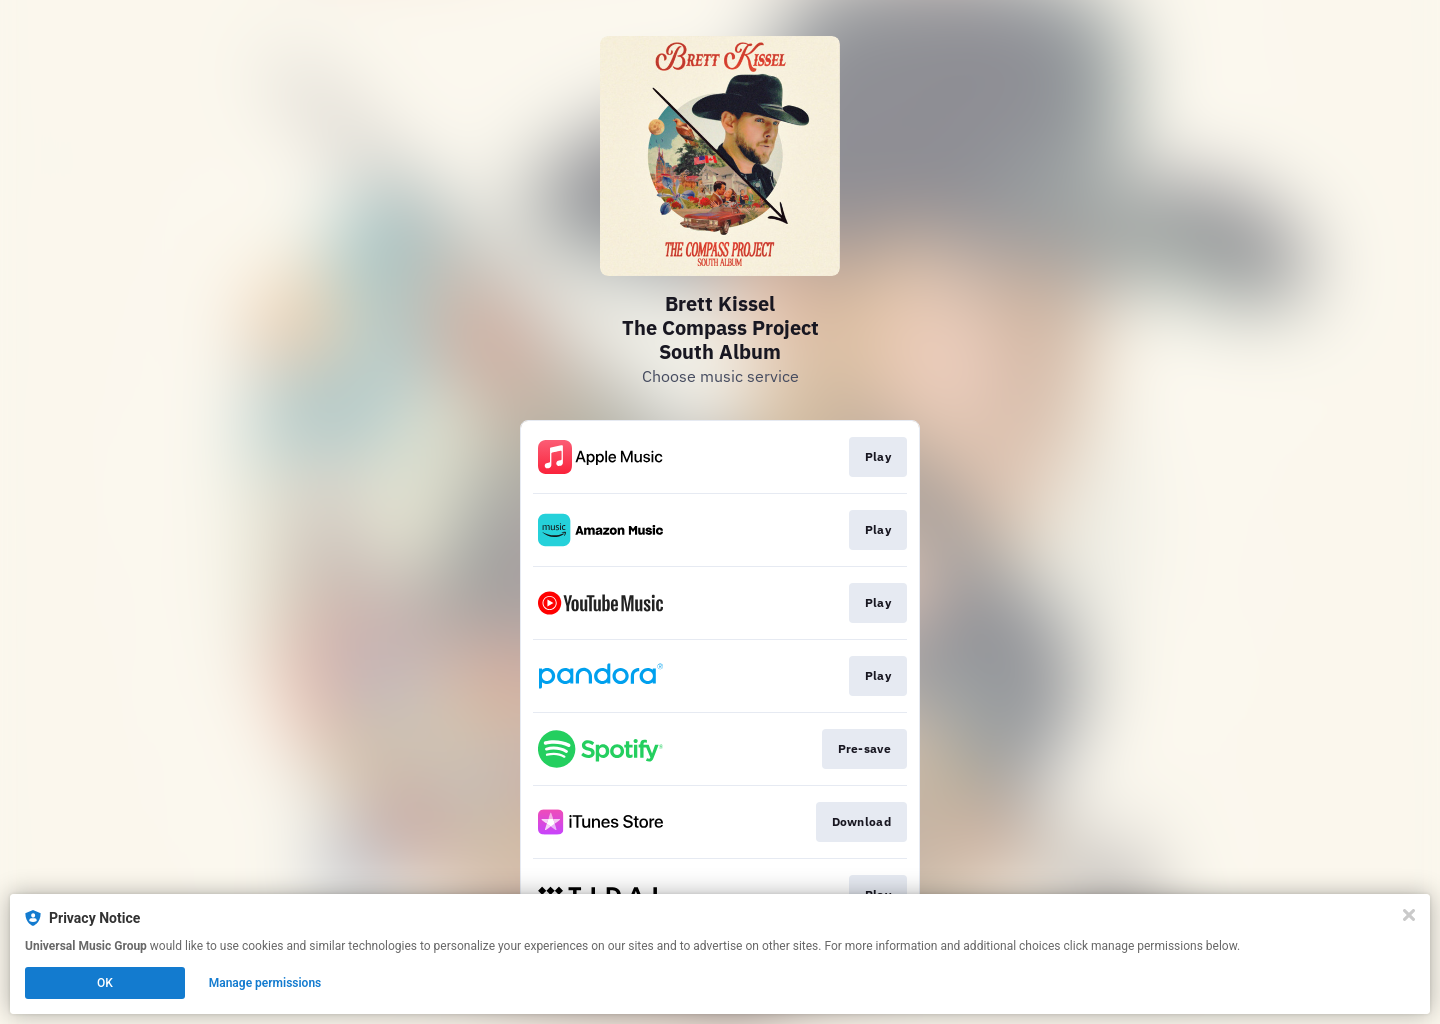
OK (105, 983)
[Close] (1409, 915)
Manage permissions (265, 983)
